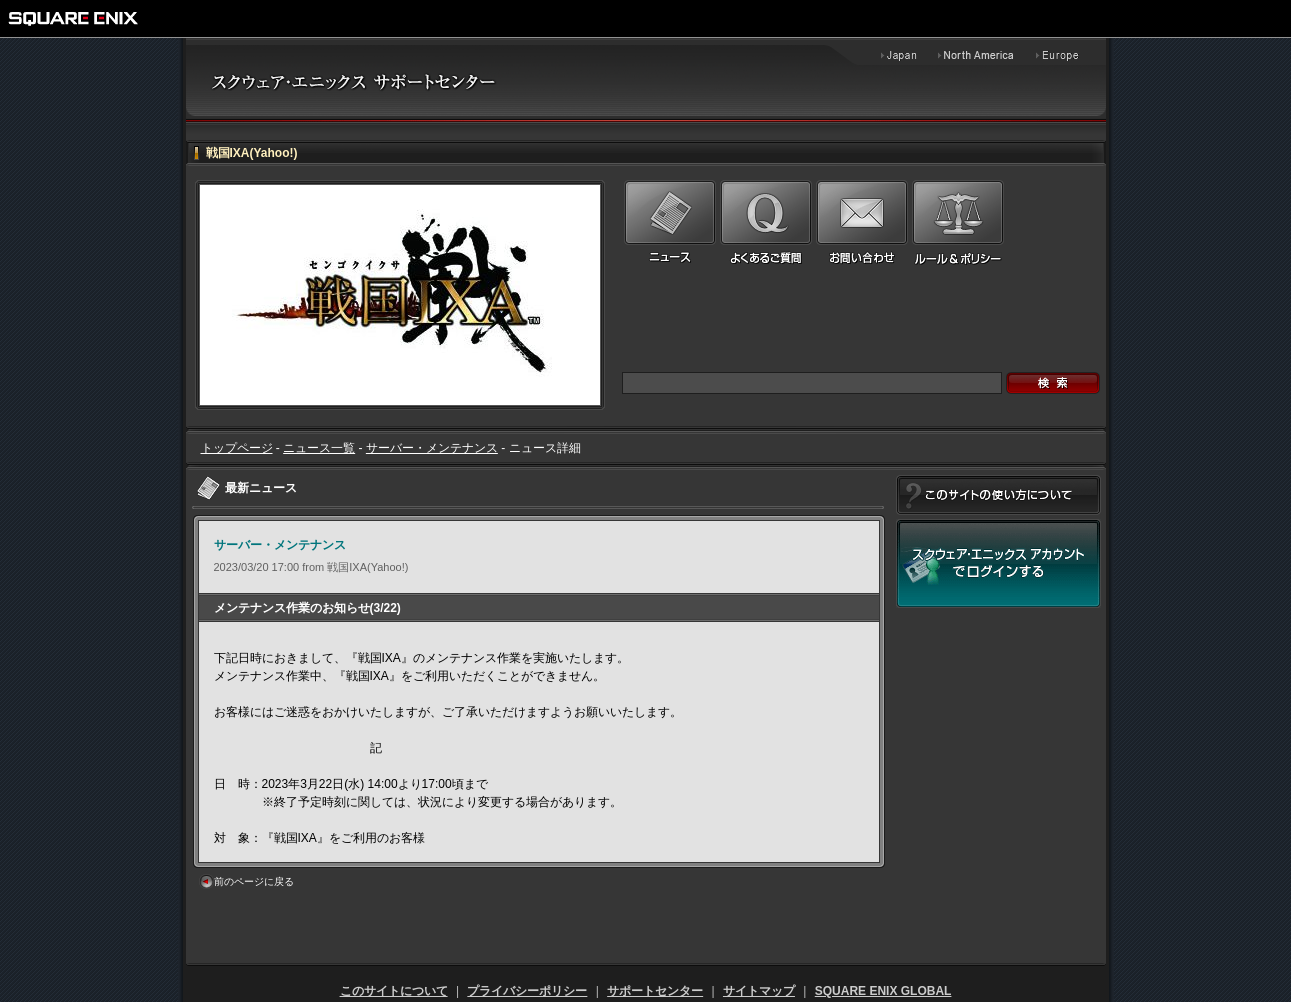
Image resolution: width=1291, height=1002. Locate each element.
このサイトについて (394, 991)
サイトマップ (759, 991)
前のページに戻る (254, 881)
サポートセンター (655, 991)
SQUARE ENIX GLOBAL (883, 991)
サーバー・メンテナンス (432, 448)
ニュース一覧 (319, 448)
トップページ (237, 448)
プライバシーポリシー (527, 991)
